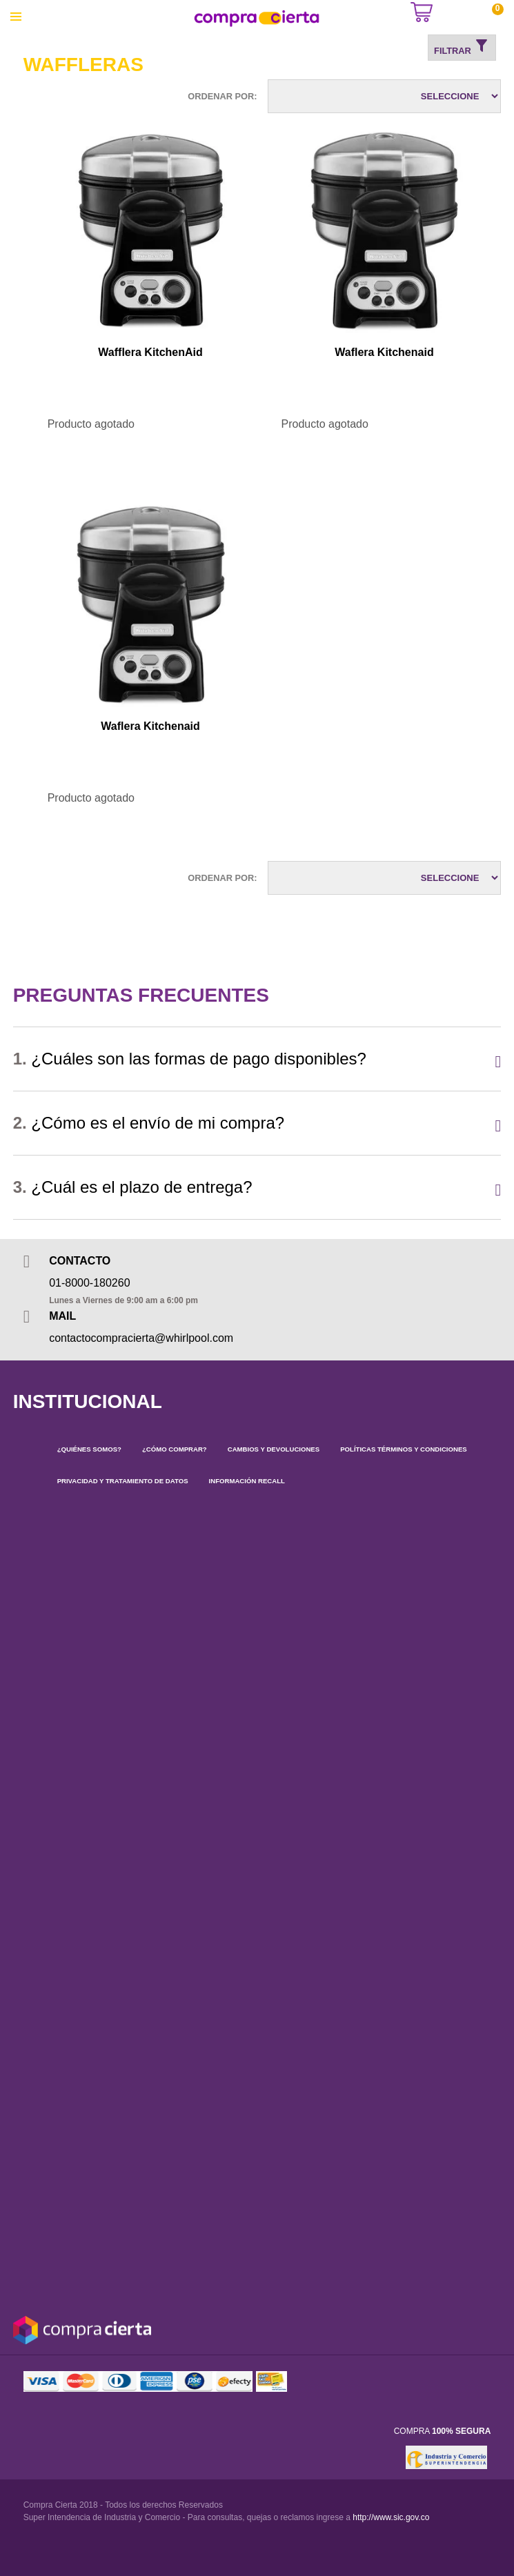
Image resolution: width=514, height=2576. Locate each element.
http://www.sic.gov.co (391, 2517)
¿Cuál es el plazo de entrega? (133, 1187)
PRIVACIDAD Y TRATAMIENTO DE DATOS (122, 1481)
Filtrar (462, 46)
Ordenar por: (222, 96)
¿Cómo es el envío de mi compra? (149, 1122)
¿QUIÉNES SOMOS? (89, 1449)
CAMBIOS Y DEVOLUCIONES (273, 1449)
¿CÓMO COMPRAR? (174, 1449)
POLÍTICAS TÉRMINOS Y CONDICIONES (403, 1449)
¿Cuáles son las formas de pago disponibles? (189, 1058)
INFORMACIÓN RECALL (247, 1481)
